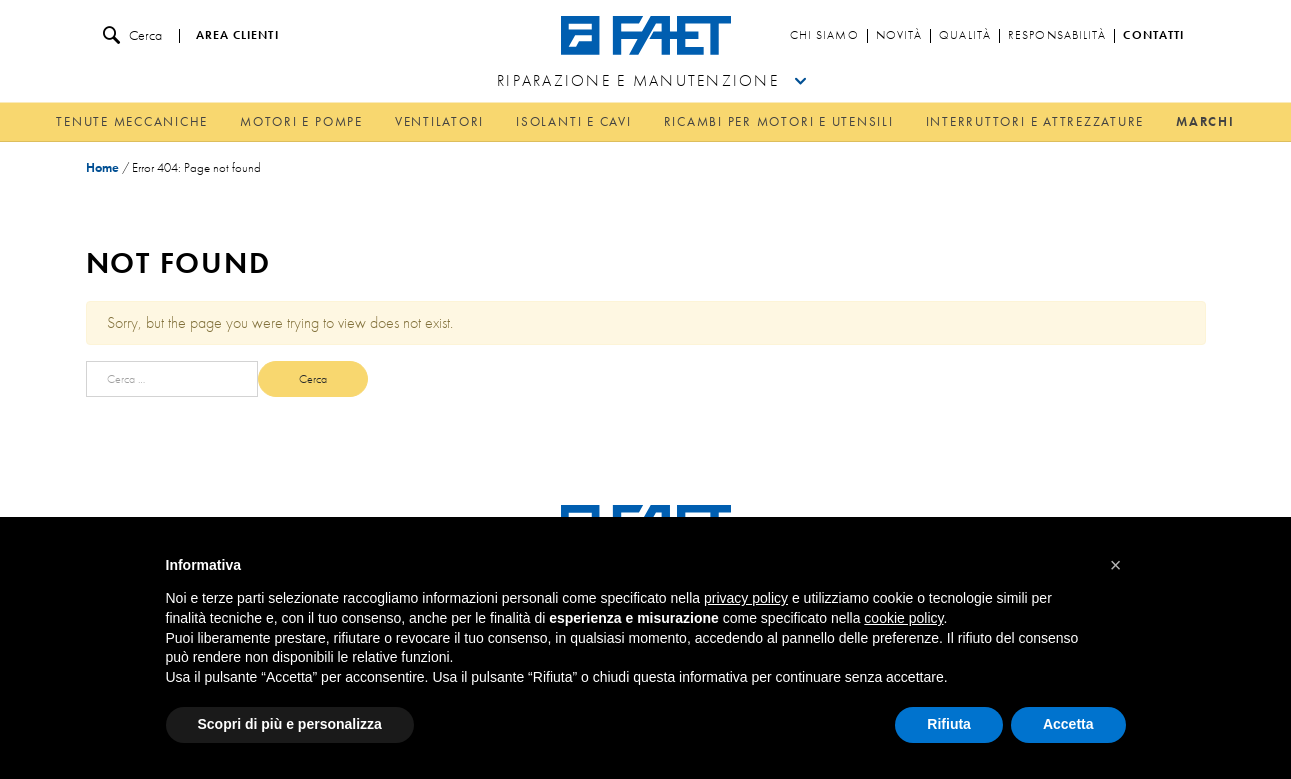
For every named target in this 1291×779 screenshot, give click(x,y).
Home (102, 167)
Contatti (1153, 36)
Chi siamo (824, 36)
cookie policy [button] (903, 618)
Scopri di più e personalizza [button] (290, 724)
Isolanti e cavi (573, 121)
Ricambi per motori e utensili (779, 121)
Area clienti (237, 36)
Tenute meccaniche (132, 121)
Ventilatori (439, 121)
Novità (899, 36)
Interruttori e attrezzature (1035, 121)
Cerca (132, 35)
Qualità (965, 36)
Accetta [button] (1068, 724)
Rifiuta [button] (949, 724)
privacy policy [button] (746, 598)
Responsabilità (1057, 36)
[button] (1116, 565)
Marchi (1205, 121)
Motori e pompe (301, 121)
